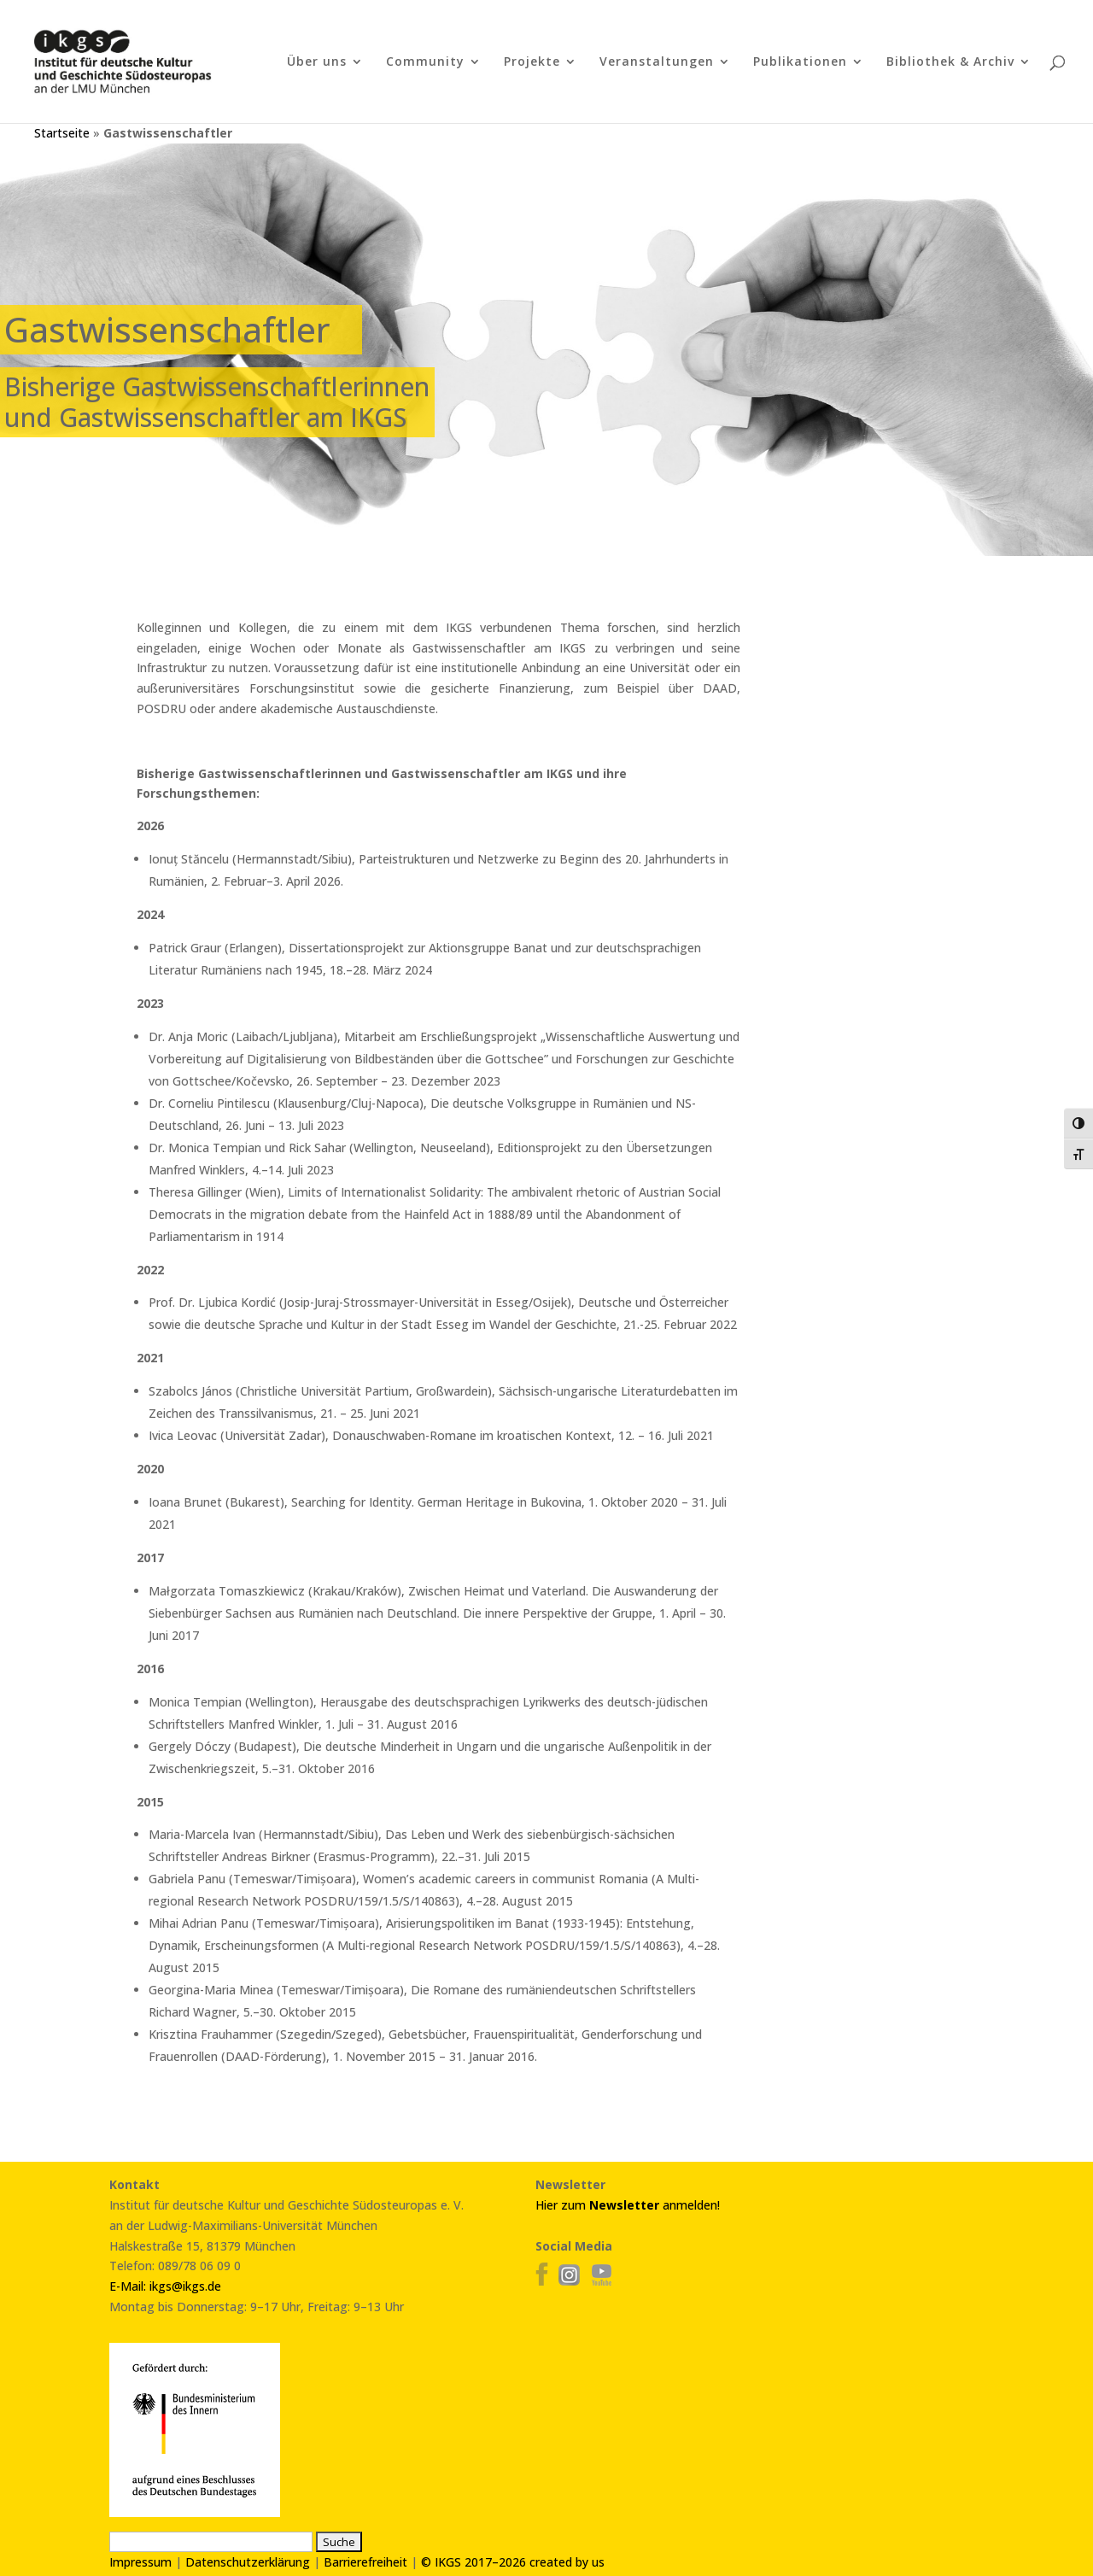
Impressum (140, 2562)
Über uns (317, 62)
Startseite (62, 133)
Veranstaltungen (656, 62)
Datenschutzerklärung (247, 2562)
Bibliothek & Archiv (950, 62)
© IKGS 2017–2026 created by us (513, 2562)
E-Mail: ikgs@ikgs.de (165, 2286)
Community (425, 62)
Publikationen (800, 62)
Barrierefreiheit (365, 2562)
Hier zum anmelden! (627, 2205)
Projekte (532, 62)
